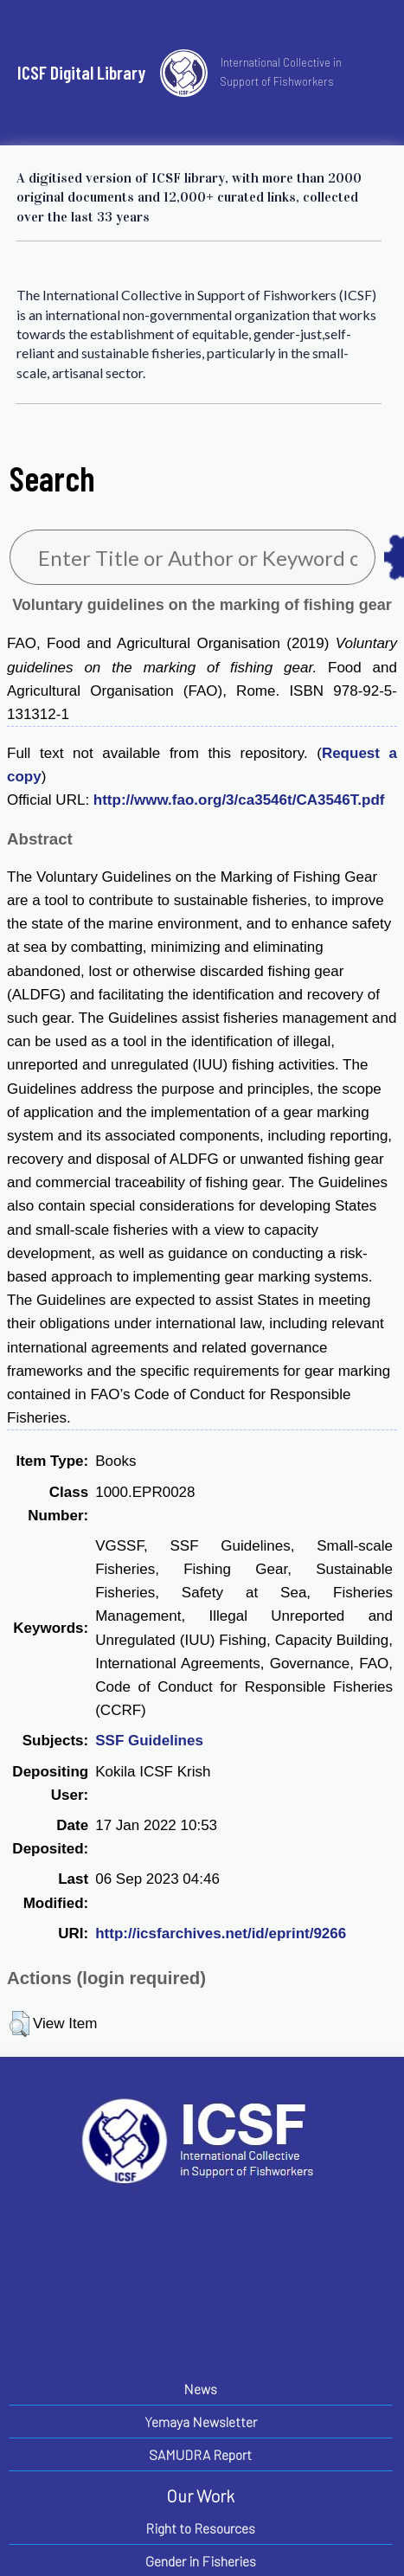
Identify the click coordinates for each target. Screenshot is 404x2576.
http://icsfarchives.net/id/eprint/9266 (220, 1933)
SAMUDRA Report (200, 2454)
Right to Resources (200, 2528)
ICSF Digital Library (81, 72)
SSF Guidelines (149, 1740)
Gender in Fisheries (200, 2561)
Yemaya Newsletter (200, 2421)
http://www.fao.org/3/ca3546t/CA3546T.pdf (239, 800)
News (200, 2388)
